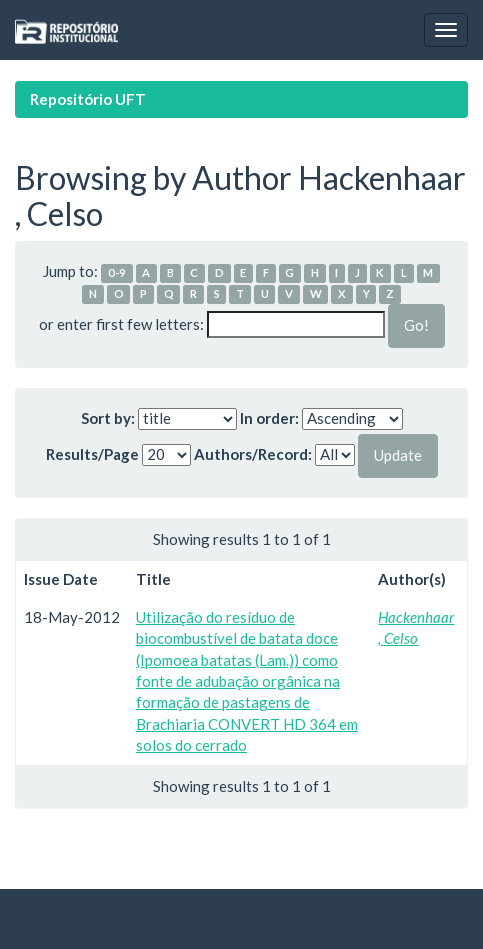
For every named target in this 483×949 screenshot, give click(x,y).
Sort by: (108, 418)
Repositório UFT (88, 99)
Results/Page (92, 454)
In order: (269, 418)
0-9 (117, 272)
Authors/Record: (253, 454)
